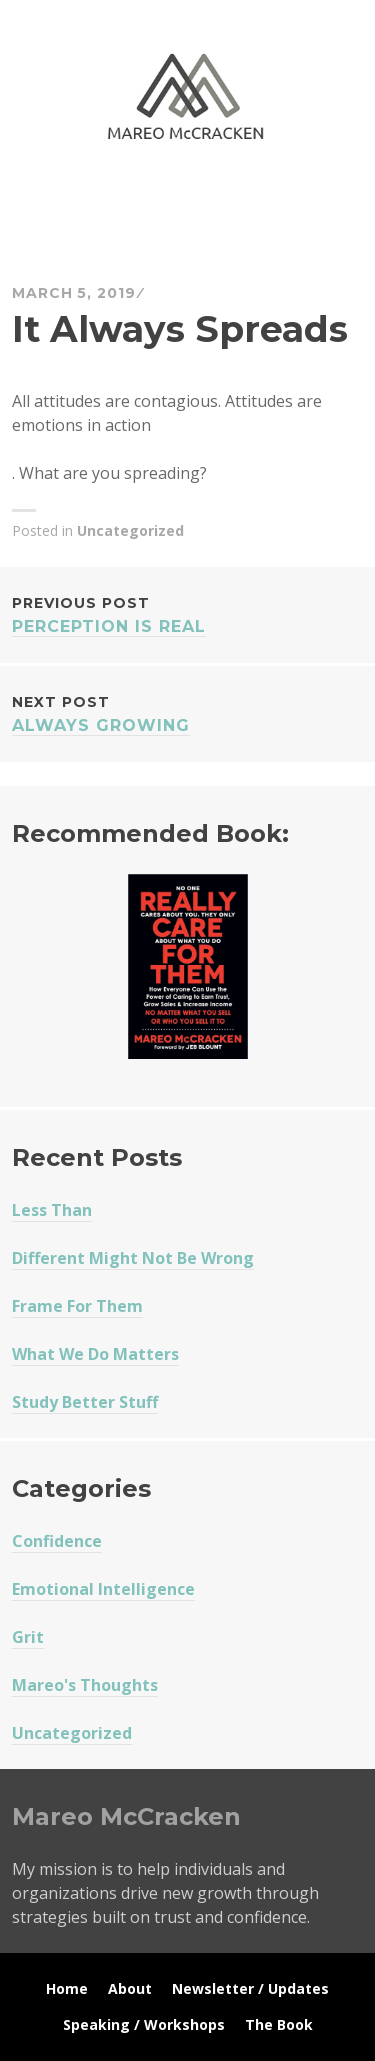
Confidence (57, 1541)
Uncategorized (130, 530)
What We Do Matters (95, 1354)
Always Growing (187, 712)
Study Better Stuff (85, 1402)
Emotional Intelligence (103, 1589)
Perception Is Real (187, 613)
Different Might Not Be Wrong (133, 1258)
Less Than (52, 1210)
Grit (28, 1637)
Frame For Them (77, 1306)
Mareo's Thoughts (85, 1685)
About (130, 1988)
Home (67, 1988)
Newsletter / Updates (250, 1988)
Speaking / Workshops (144, 2024)
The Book (279, 2024)
